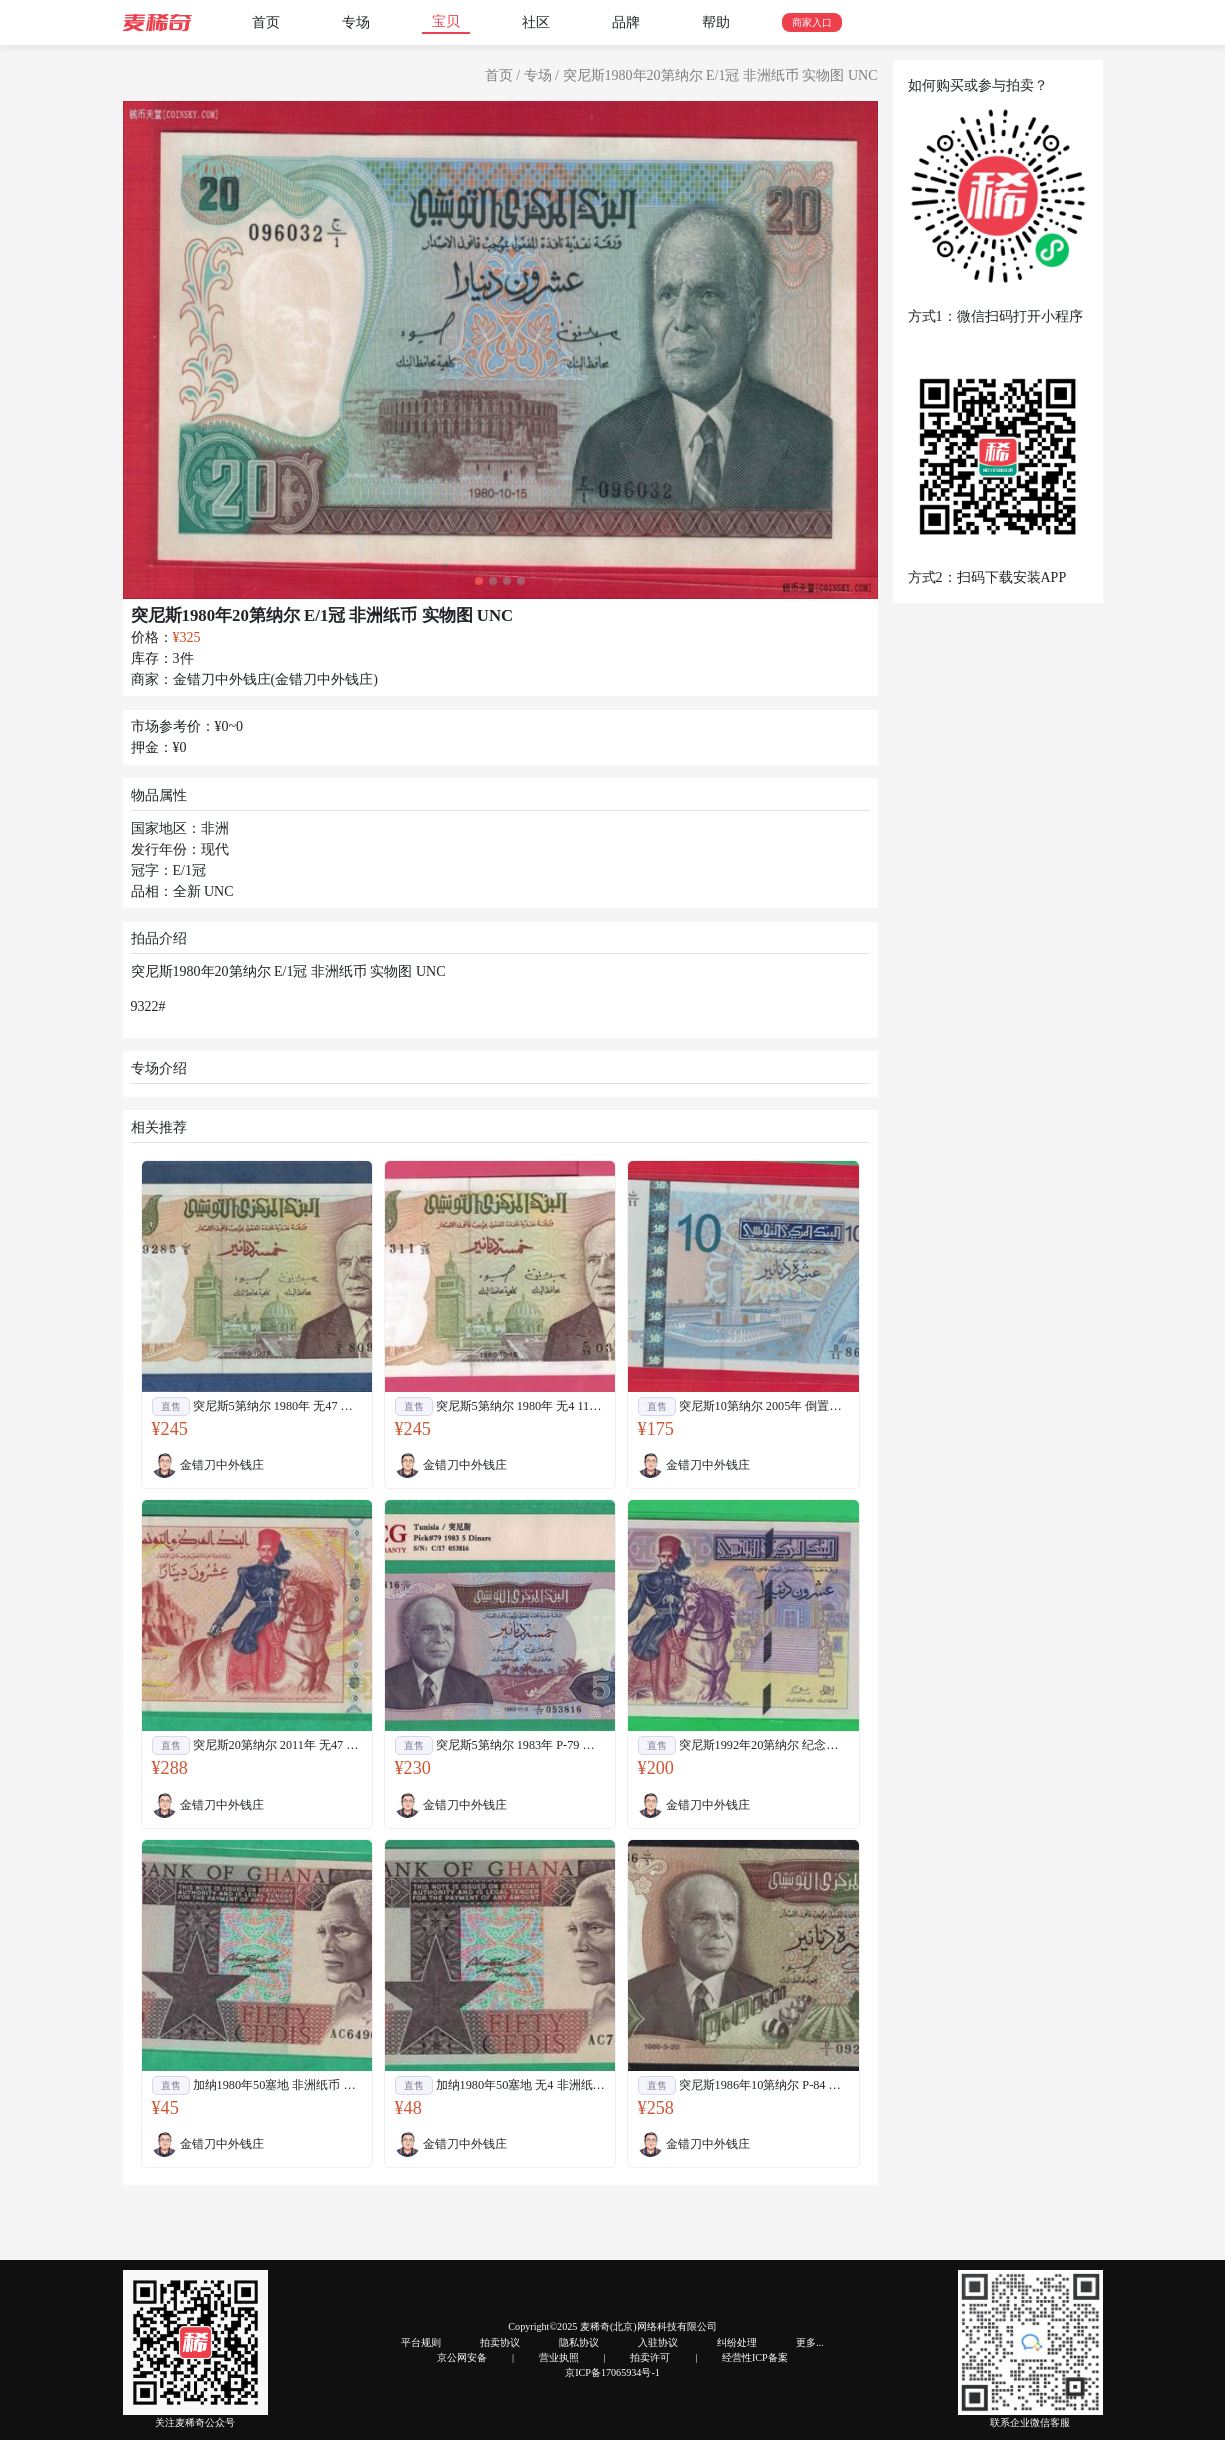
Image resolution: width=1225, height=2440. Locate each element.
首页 (266, 22)
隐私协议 (579, 2342)
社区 (536, 22)
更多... (810, 2342)
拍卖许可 (650, 2357)
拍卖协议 (500, 2342)
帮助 (716, 22)
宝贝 (446, 21)
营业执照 (559, 2357)
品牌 (626, 22)
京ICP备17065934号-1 (612, 2372)
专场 (356, 22)
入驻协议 (658, 2342)
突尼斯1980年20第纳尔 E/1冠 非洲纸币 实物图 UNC (720, 75)
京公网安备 (462, 2357)
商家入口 (812, 22)
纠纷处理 (737, 2342)
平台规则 (421, 2342)
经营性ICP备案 (755, 2357)
